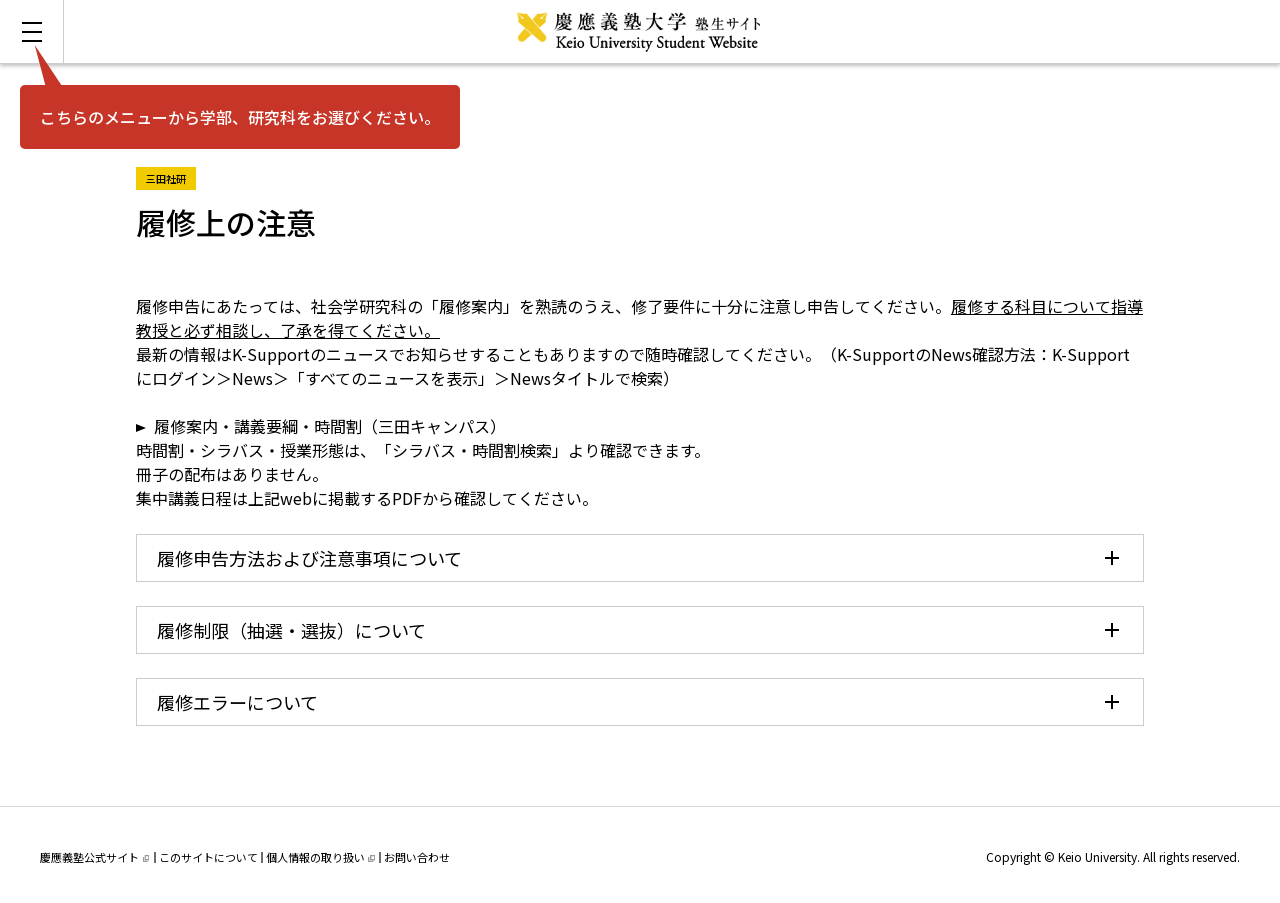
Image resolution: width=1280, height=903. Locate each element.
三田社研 (171, 176)
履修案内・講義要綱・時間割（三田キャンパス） (330, 426)
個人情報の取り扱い (320, 857)
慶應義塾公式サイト (94, 857)
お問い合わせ (417, 857)
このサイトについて (208, 857)
